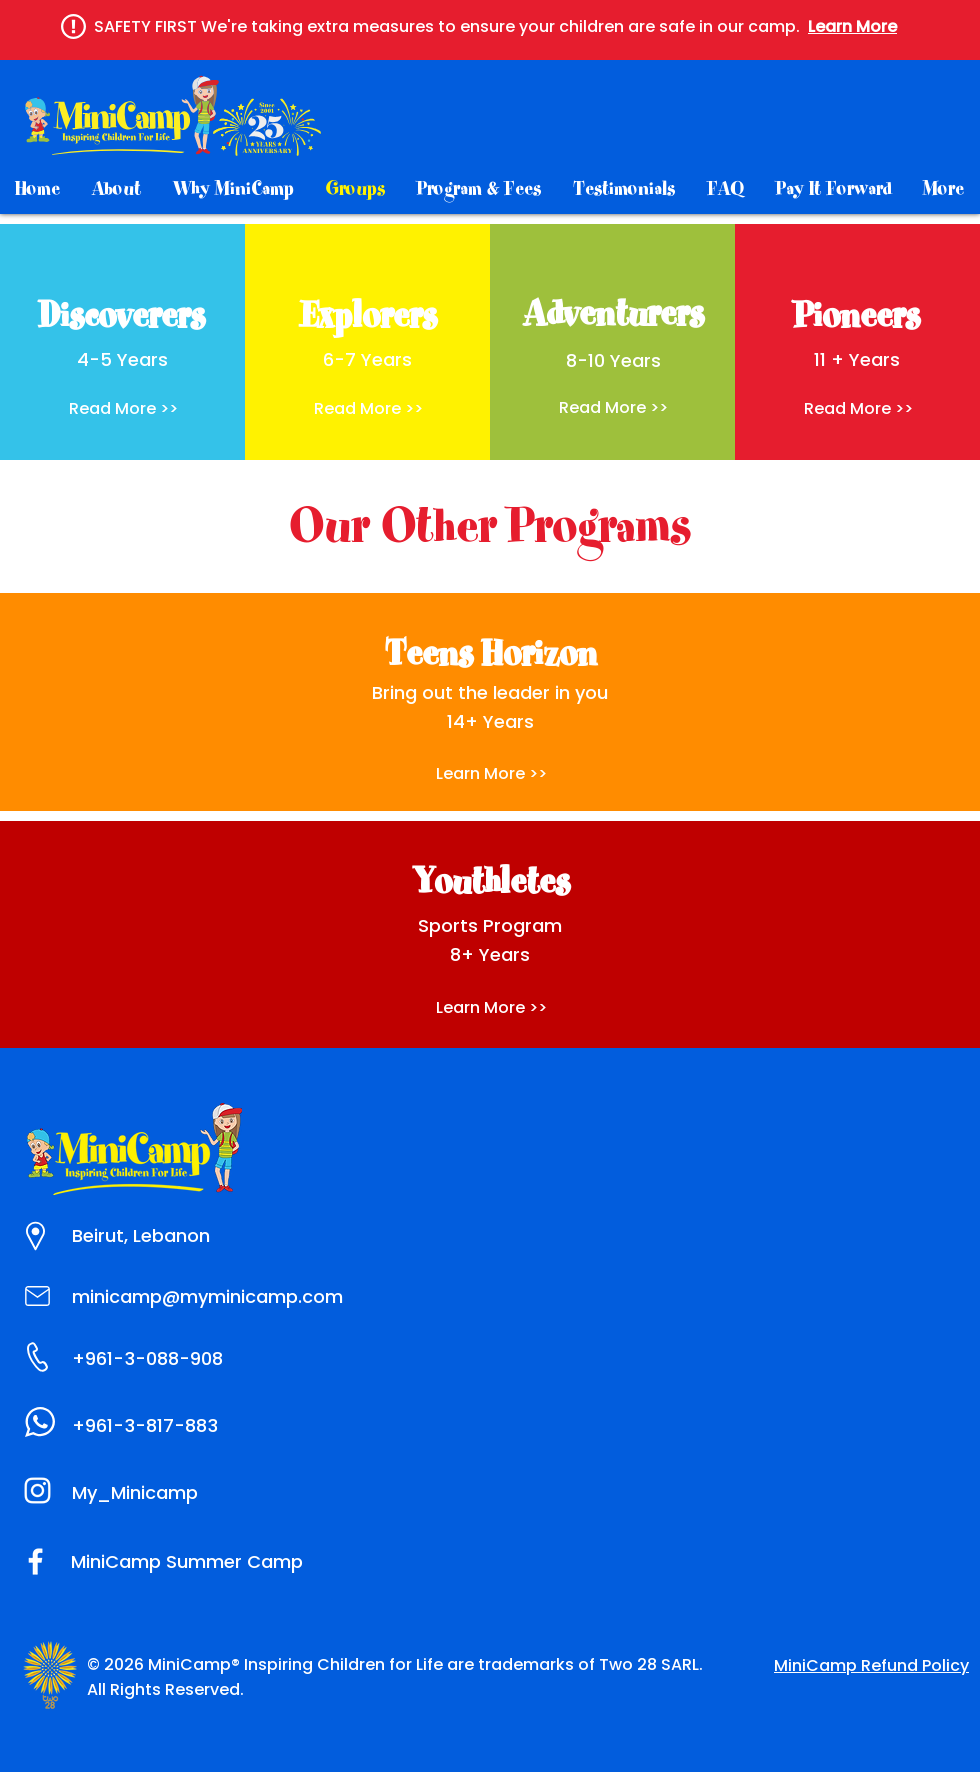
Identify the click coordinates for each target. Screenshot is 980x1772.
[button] (852, 26)
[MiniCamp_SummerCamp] (37, 1490)
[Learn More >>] (491, 1008)
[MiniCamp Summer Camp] (35, 1561)
